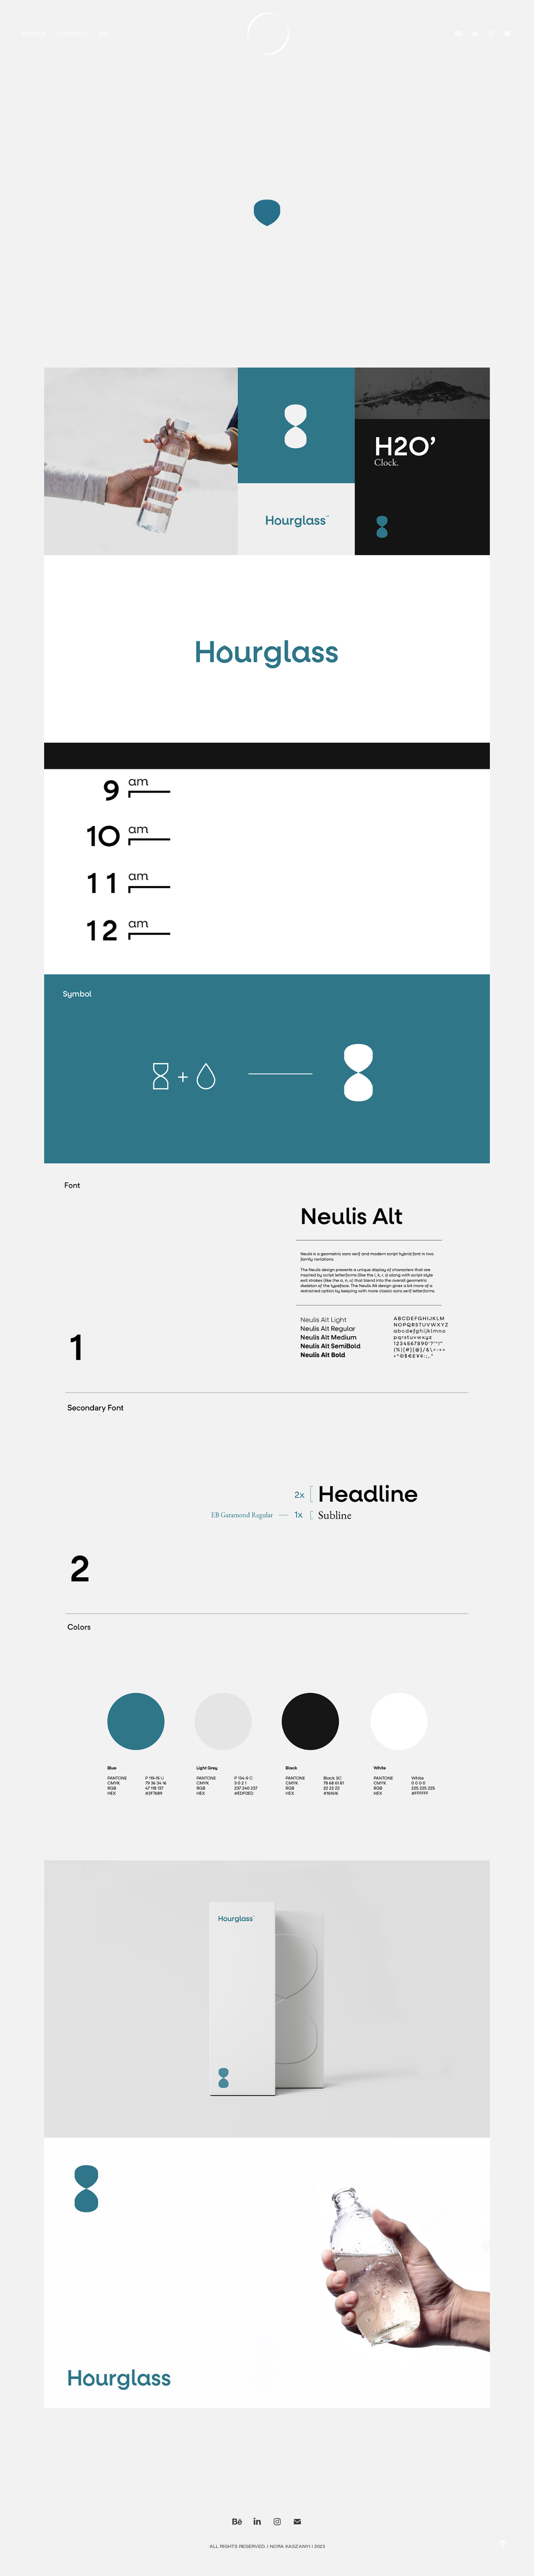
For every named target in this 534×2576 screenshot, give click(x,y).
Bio (103, 33)
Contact (71, 33)
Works (33, 33)
